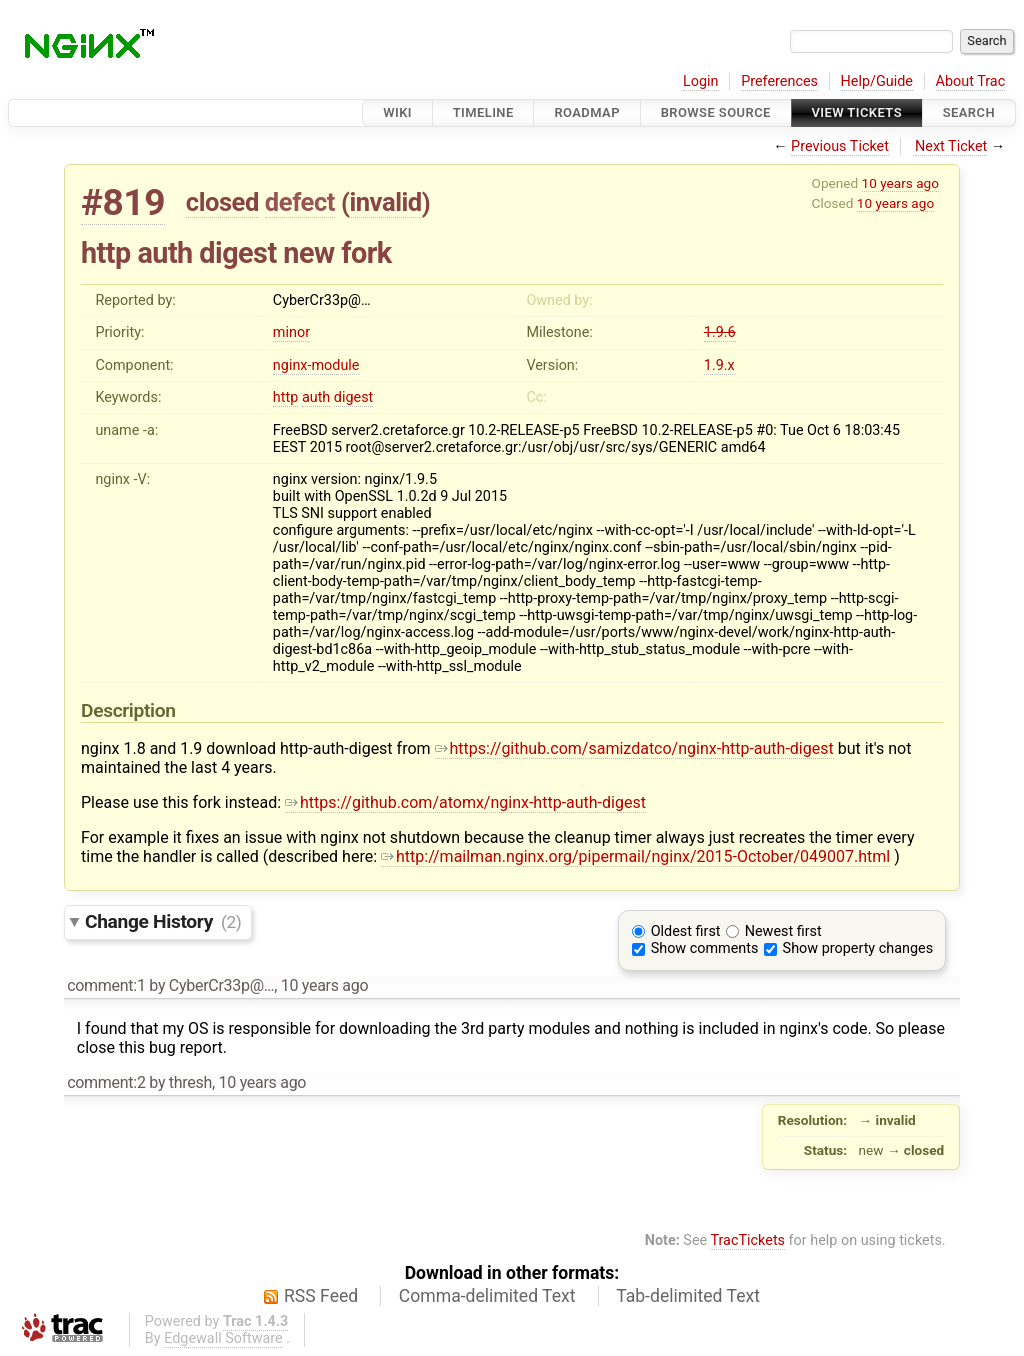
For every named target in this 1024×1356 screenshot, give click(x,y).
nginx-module (316, 365)
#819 (123, 202)
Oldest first (686, 931)
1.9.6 (720, 332)
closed (222, 202)
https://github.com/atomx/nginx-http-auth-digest (465, 802)
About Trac (971, 81)
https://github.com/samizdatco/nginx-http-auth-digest (634, 748)
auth (316, 397)
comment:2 (106, 1082)
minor (291, 332)
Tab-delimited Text (688, 1296)
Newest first (783, 931)
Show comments (705, 948)
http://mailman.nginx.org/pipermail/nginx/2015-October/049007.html (635, 856)
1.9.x (719, 365)
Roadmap (587, 112)
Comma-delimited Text (487, 1296)
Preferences (779, 81)
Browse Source (716, 112)
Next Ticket (951, 146)
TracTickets (747, 1240)
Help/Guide (877, 81)
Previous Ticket (840, 146)
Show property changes (858, 948)
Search (969, 112)
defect (300, 202)
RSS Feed (321, 1296)
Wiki (397, 112)
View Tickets (857, 112)
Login (701, 81)
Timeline (483, 112)
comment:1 (106, 985)
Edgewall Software (223, 1338)
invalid (385, 202)
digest (353, 397)
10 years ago (900, 183)
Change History (163, 921)
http (285, 397)
